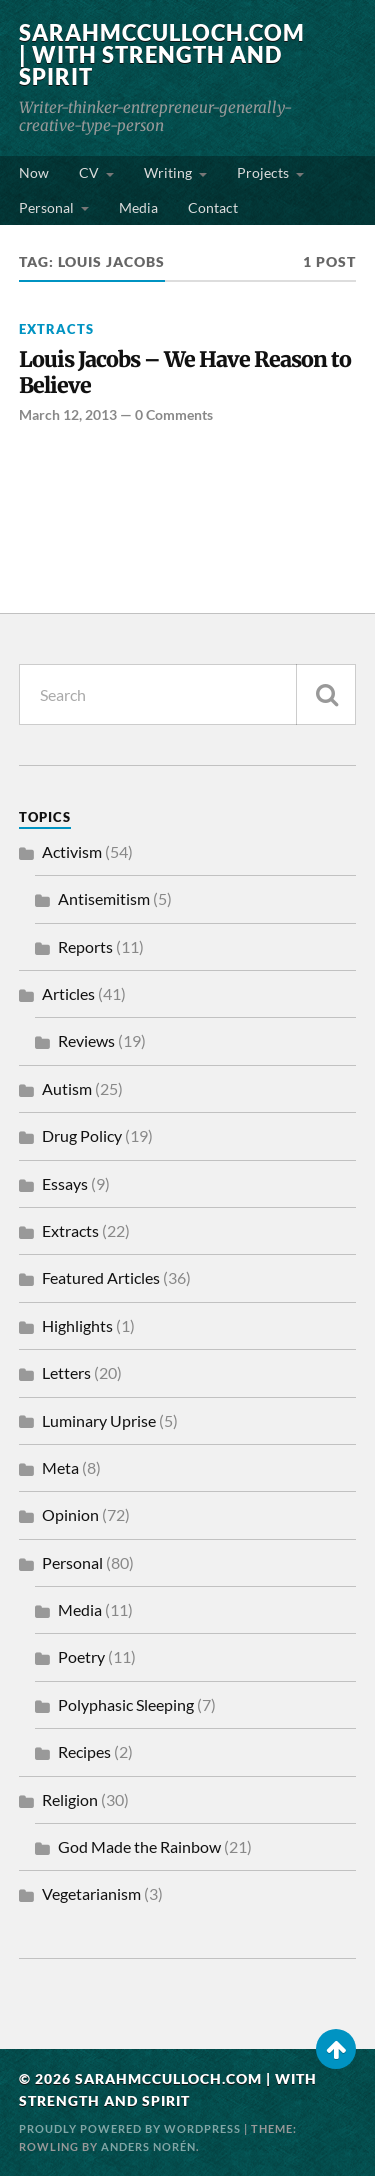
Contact (213, 207)
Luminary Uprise (99, 1420)
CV (89, 172)
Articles (68, 993)
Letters (66, 1372)
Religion (70, 1799)
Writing (168, 172)
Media (138, 207)
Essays (65, 1183)
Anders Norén (148, 2146)
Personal (46, 207)
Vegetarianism (91, 1893)
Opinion (70, 1514)
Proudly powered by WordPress (130, 2128)
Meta (60, 1467)
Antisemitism (104, 898)
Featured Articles (101, 1277)
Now (34, 172)
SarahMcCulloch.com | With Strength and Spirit (162, 54)
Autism (67, 1088)
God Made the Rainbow (139, 1846)
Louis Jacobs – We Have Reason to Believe (185, 373)
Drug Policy (82, 1135)
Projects (263, 172)
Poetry (81, 1656)
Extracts (56, 329)
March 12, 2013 (68, 414)
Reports (85, 946)
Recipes (84, 1751)
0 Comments (174, 414)
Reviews (86, 1040)
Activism (72, 851)
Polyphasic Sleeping (126, 1704)
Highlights (77, 1325)
